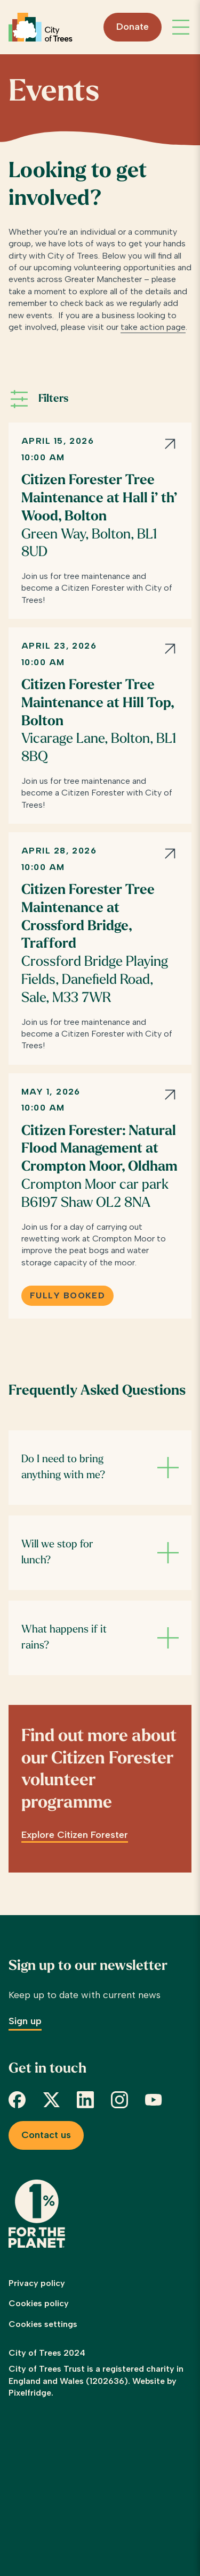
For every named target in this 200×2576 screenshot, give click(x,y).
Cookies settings (43, 2324)
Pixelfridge (30, 2393)
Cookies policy (39, 2303)
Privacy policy (37, 2283)
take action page (153, 327)
